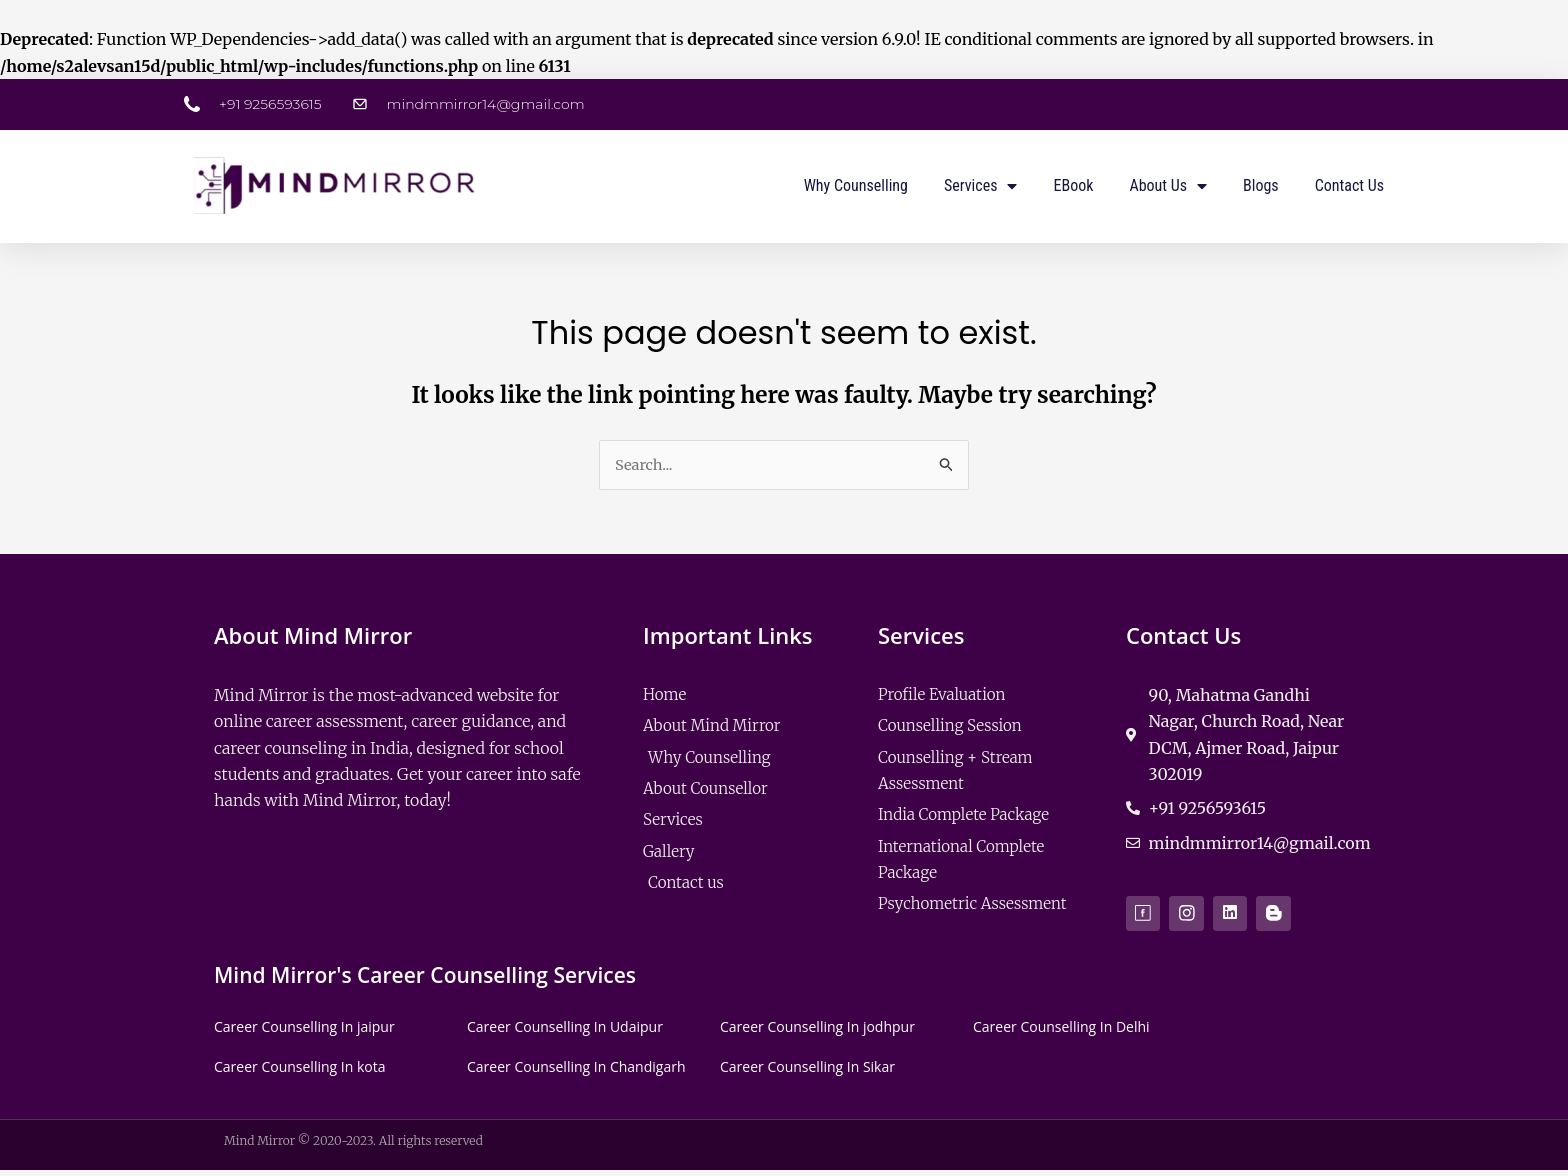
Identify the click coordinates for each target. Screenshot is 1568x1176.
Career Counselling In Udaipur (565, 1032)
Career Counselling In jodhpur (817, 1032)
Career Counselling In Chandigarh (576, 1071)
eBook (1073, 185)
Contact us (1349, 185)
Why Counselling (856, 185)
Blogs (1261, 185)
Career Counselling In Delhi (1061, 1032)
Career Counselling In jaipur (304, 1032)
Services (981, 186)
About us (1168, 186)
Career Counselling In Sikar (807, 1071)
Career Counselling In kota (299, 1071)
